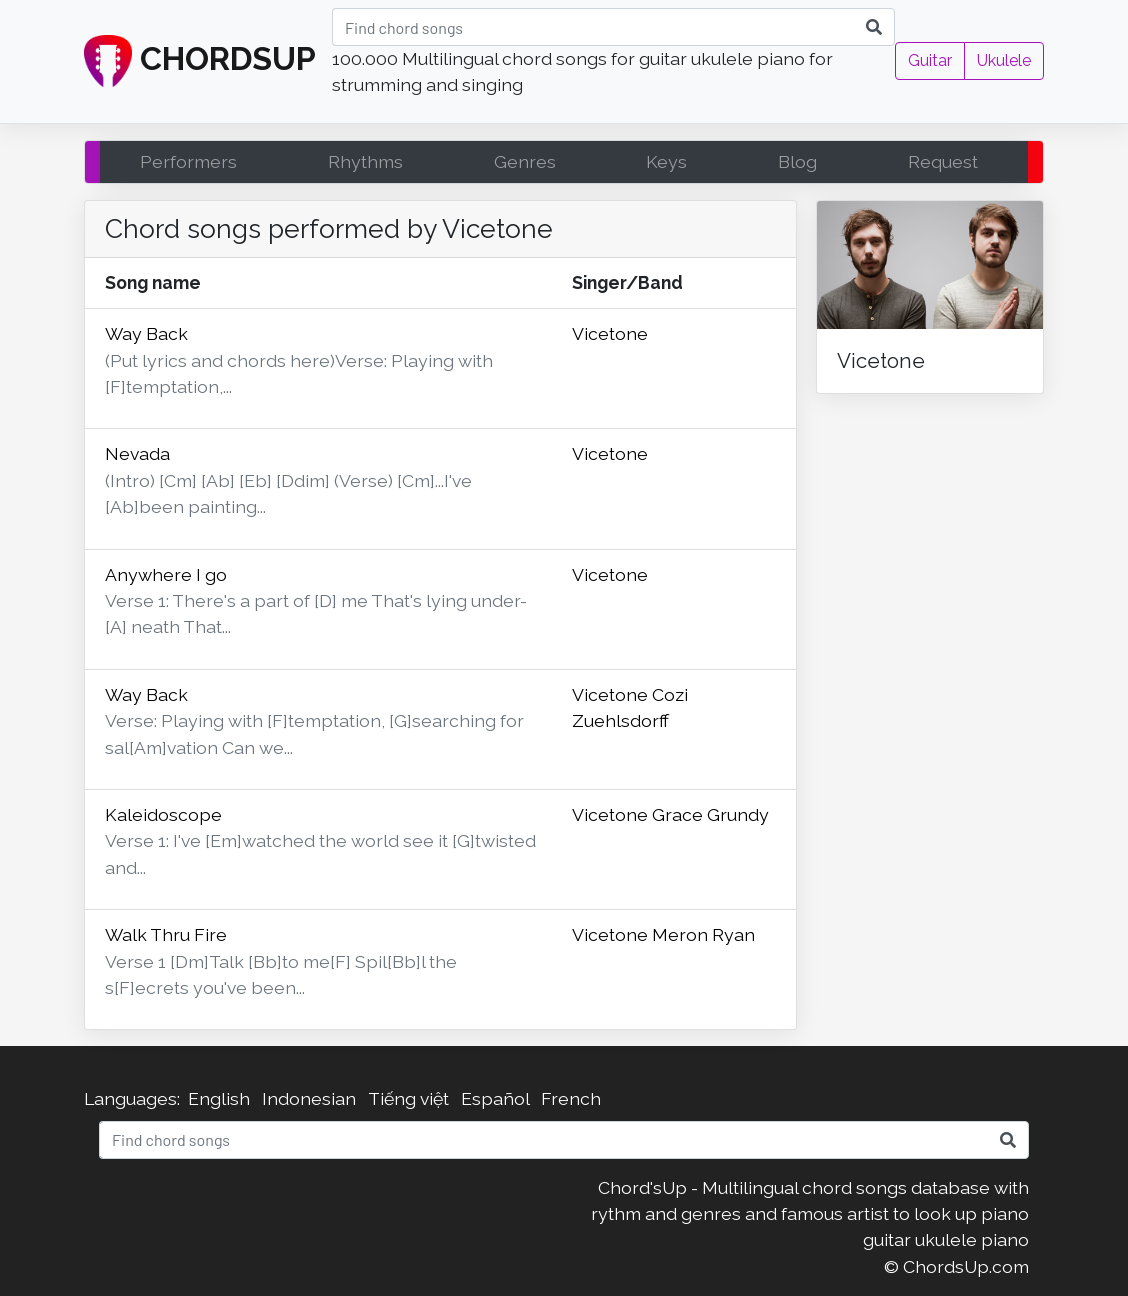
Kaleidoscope (163, 814)
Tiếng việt (408, 1098)
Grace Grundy (710, 814)
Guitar (930, 60)
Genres (525, 161)
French (571, 1098)
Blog (797, 161)
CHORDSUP (200, 62)
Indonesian (309, 1098)
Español (495, 1098)
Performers (188, 161)
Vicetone (610, 333)
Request (943, 161)
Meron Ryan (703, 934)
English (219, 1098)
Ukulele (1004, 60)
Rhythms (365, 161)
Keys (666, 161)
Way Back (146, 333)
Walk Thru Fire (166, 934)
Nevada (137, 453)
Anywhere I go (166, 574)
